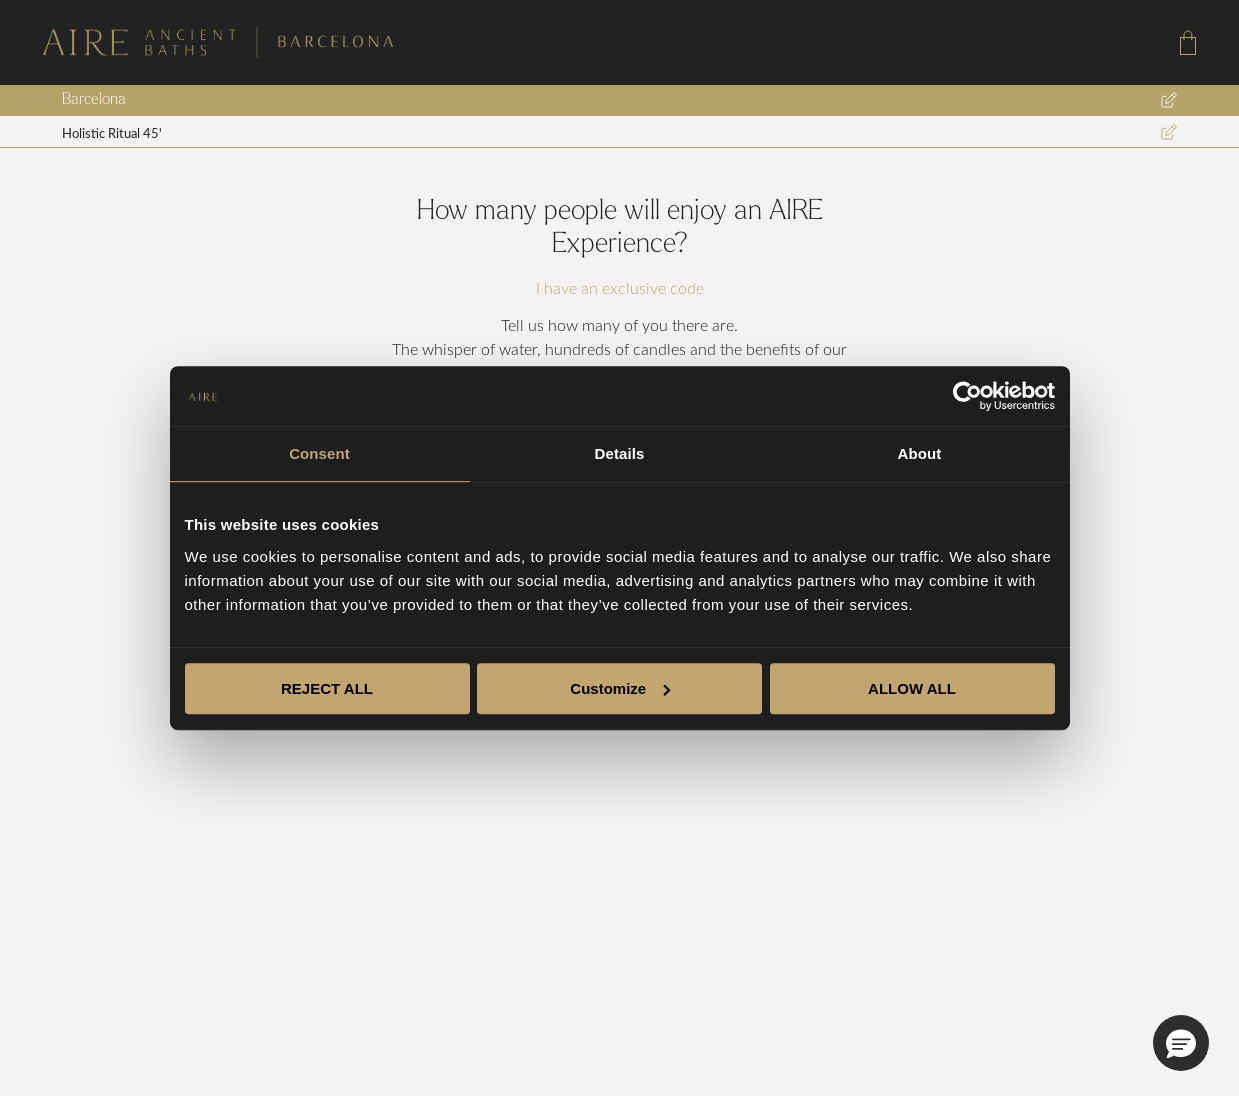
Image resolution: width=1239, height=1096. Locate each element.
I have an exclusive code (620, 288)
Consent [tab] (319, 453)
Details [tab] (620, 453)
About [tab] (920, 453)
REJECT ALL (327, 688)
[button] (1181, 1043)
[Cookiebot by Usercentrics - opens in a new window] (967, 396)
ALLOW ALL (912, 688)
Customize (620, 688)
